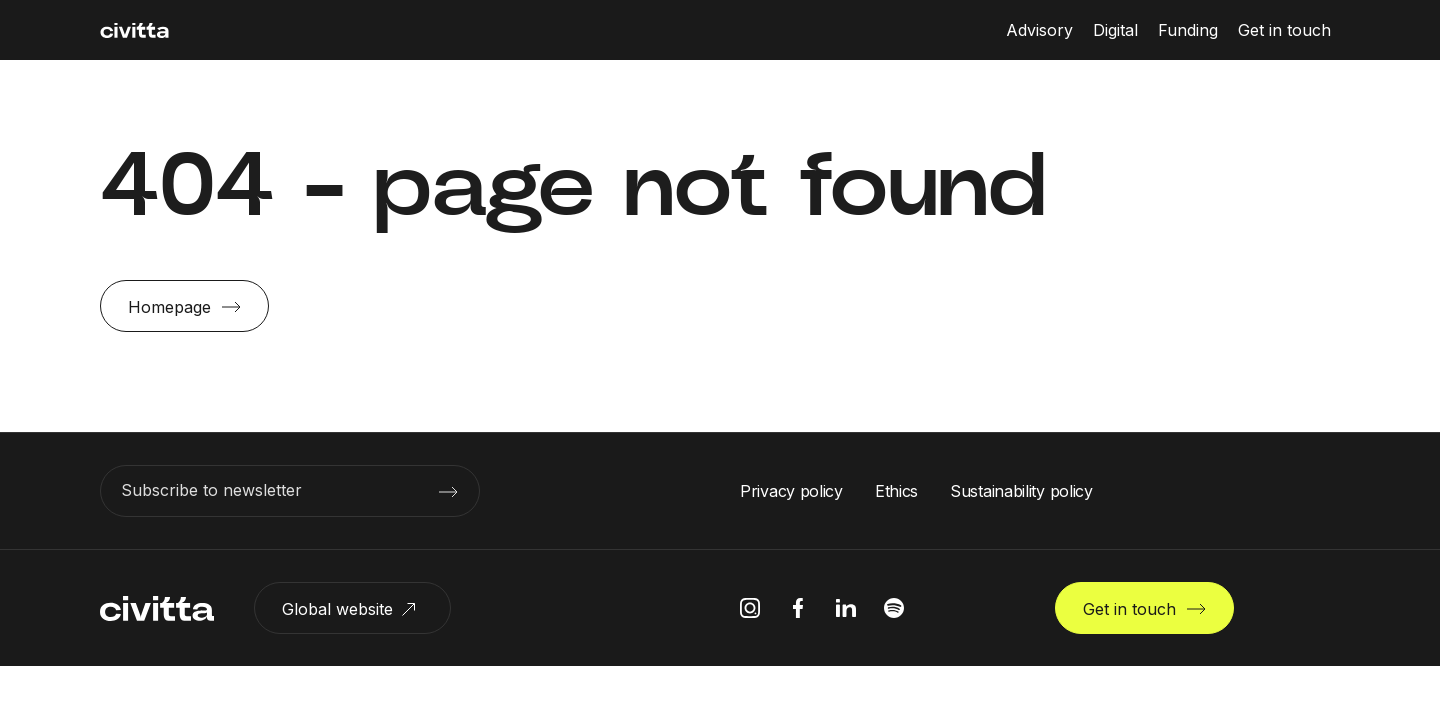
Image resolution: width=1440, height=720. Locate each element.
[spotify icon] (894, 608)
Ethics (896, 491)
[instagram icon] (750, 608)
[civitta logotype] (134, 30)
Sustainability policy (1021, 491)
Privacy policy (791, 491)
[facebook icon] (798, 608)
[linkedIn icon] (846, 608)
